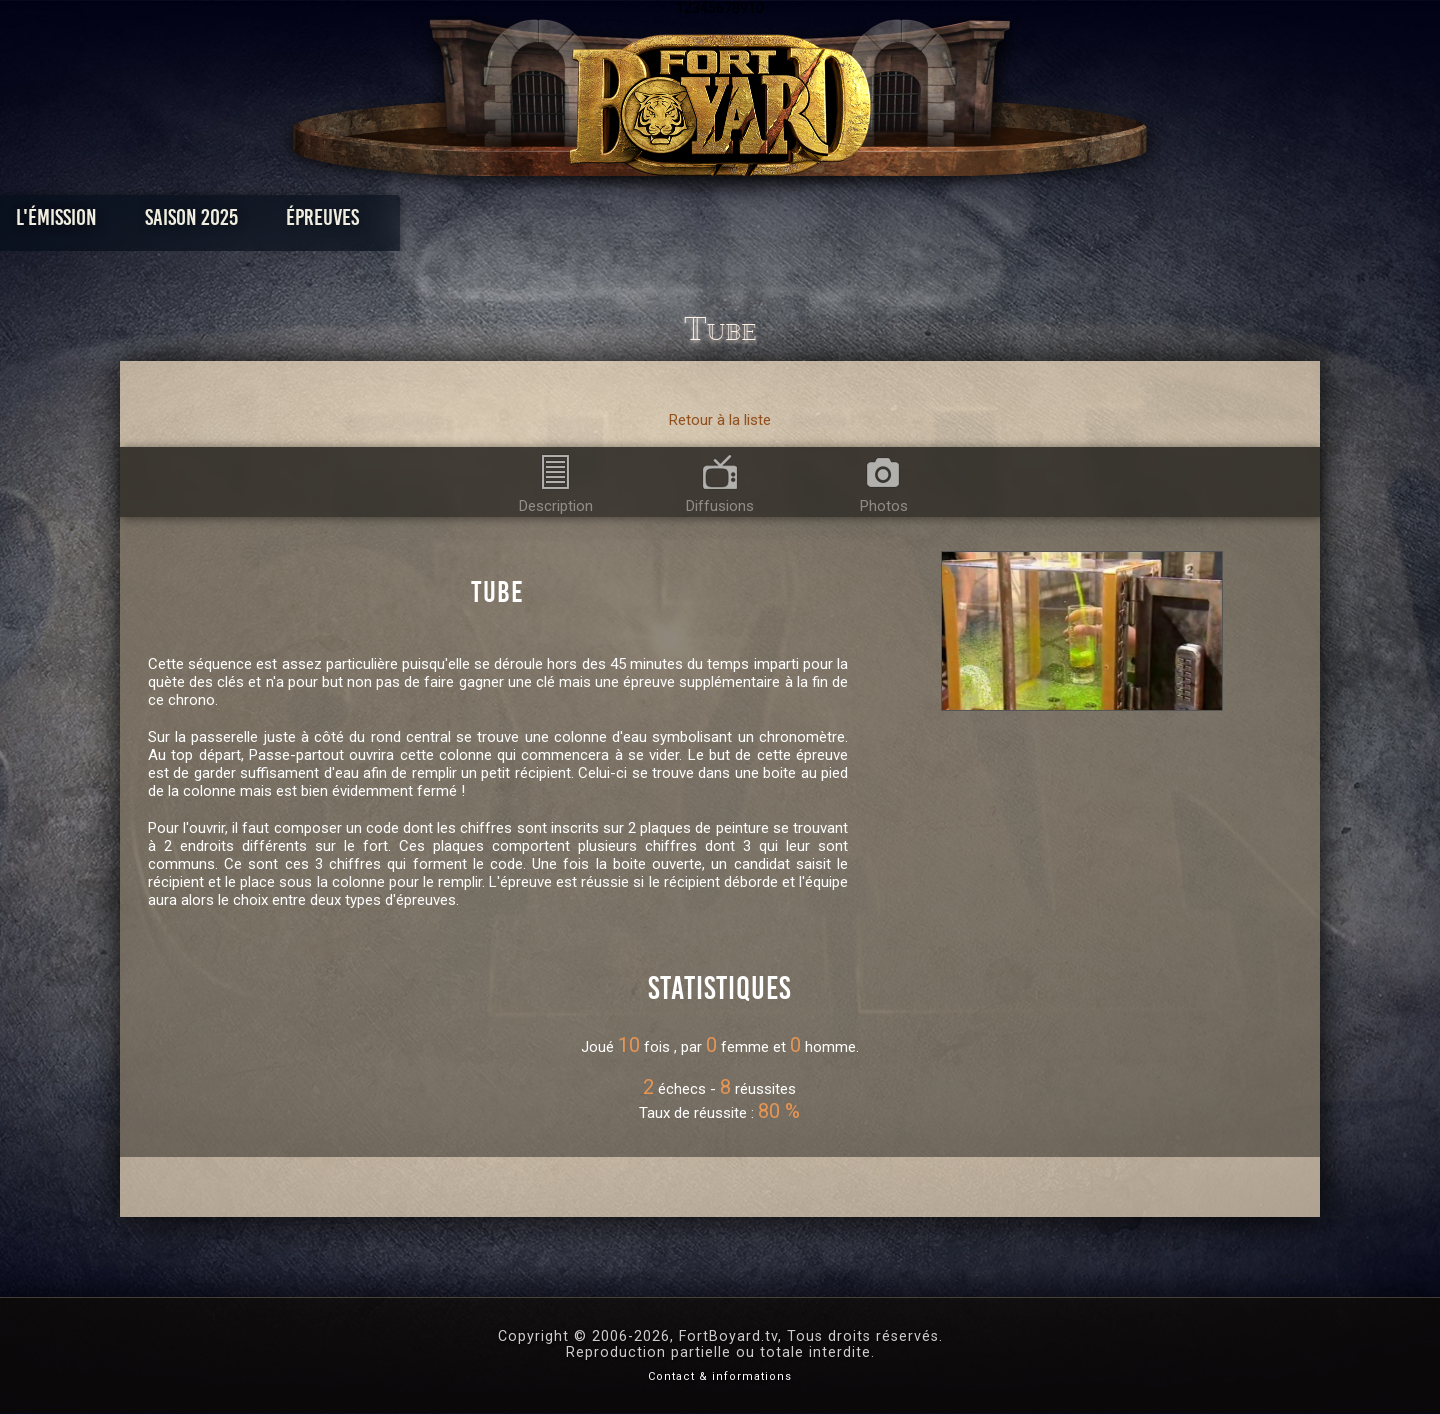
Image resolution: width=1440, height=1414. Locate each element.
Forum (966, 222)
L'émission (272, 222)
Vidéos (751, 222)
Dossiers (859, 222)
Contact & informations (720, 1376)
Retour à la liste (720, 420)
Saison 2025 (407, 222)
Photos (650, 222)
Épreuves (538, 222)
